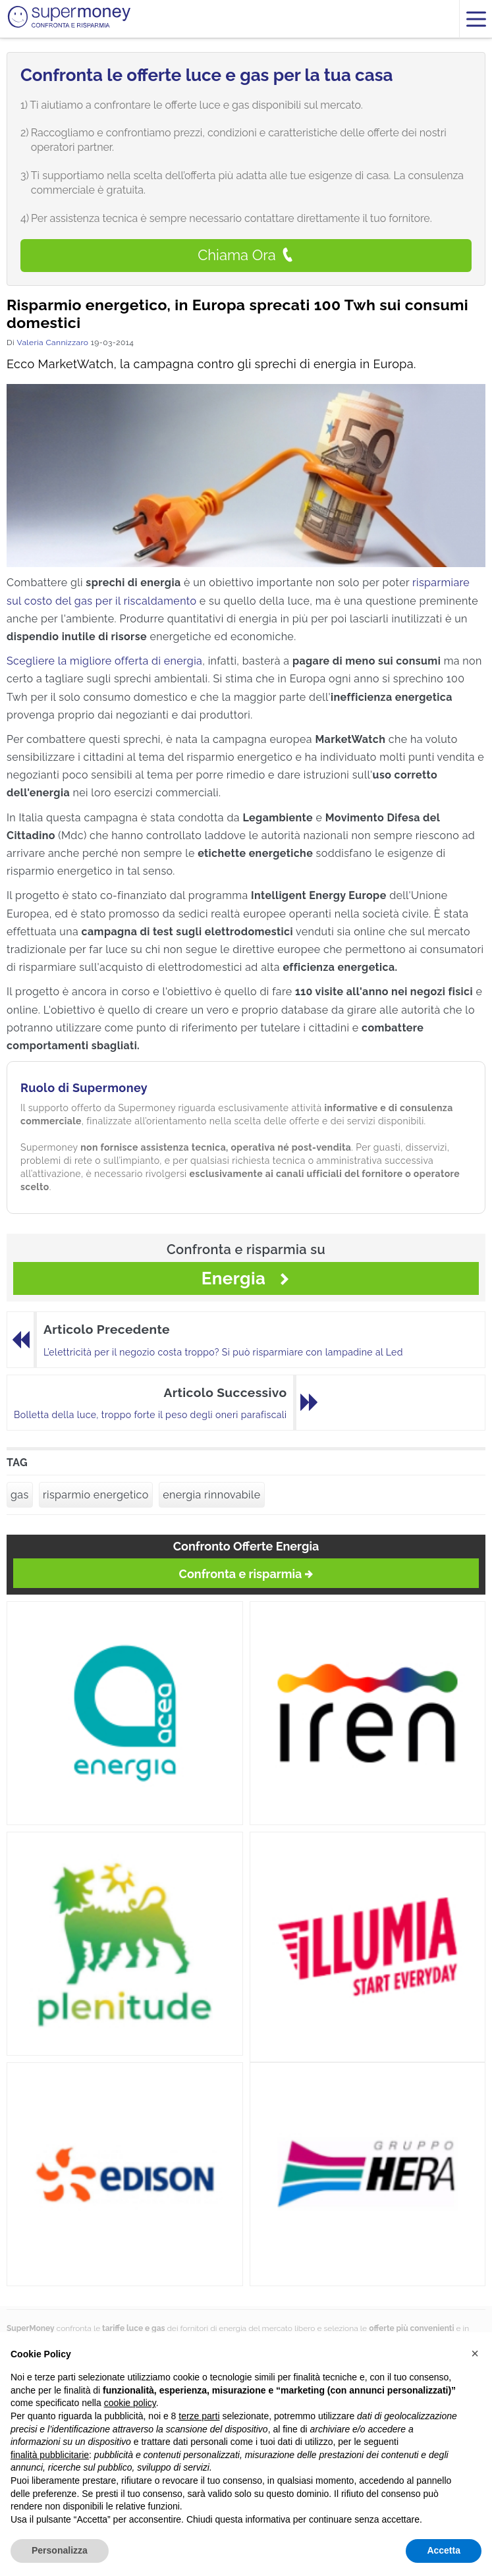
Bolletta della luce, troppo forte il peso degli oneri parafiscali (150, 1415)
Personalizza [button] (60, 2550)
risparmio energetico (96, 1495)
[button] (474, 2353)
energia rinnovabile (211, 1495)
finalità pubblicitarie (50, 2455)
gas (20, 1495)
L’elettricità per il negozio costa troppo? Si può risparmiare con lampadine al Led (223, 1352)
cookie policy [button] (130, 2403)
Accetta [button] (443, 2550)
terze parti (198, 2416)
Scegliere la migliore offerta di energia (104, 661)
